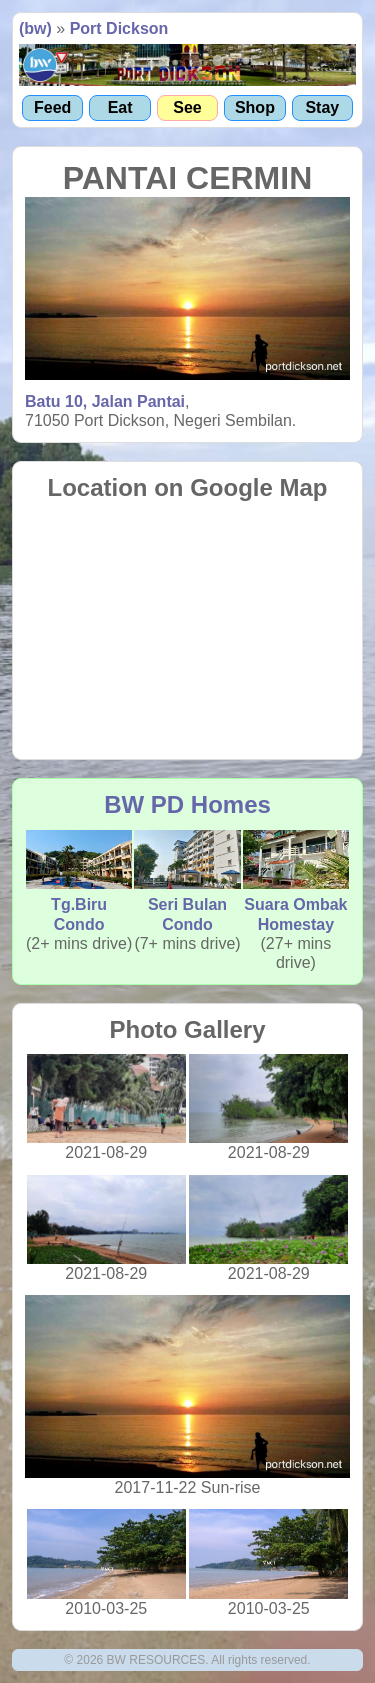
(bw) (35, 28)
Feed (52, 107)
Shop (255, 107)
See (187, 107)
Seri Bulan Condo (187, 881)
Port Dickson (119, 28)
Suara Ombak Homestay (296, 881)
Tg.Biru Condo (79, 881)
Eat (120, 107)
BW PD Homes (187, 804)
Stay (322, 107)
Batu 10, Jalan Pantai (105, 401)
